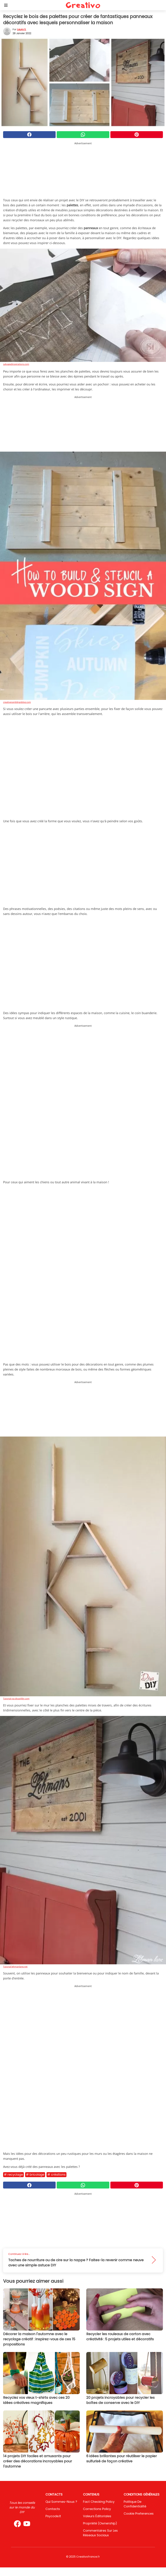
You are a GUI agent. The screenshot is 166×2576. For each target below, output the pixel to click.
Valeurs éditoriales (97, 2516)
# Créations (56, 2174)
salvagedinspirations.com (16, 364)
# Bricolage (35, 2174)
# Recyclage (13, 2174)
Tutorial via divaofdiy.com (16, 1698)
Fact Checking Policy (99, 2501)
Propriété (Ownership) (100, 2523)
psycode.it (53, 2516)
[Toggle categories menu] (6, 5)
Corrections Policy (97, 2509)
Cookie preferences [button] (139, 2513)
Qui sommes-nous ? (61, 2501)
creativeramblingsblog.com (17, 702)
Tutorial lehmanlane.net (15, 1966)
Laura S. (21, 29)
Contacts (52, 2509)
